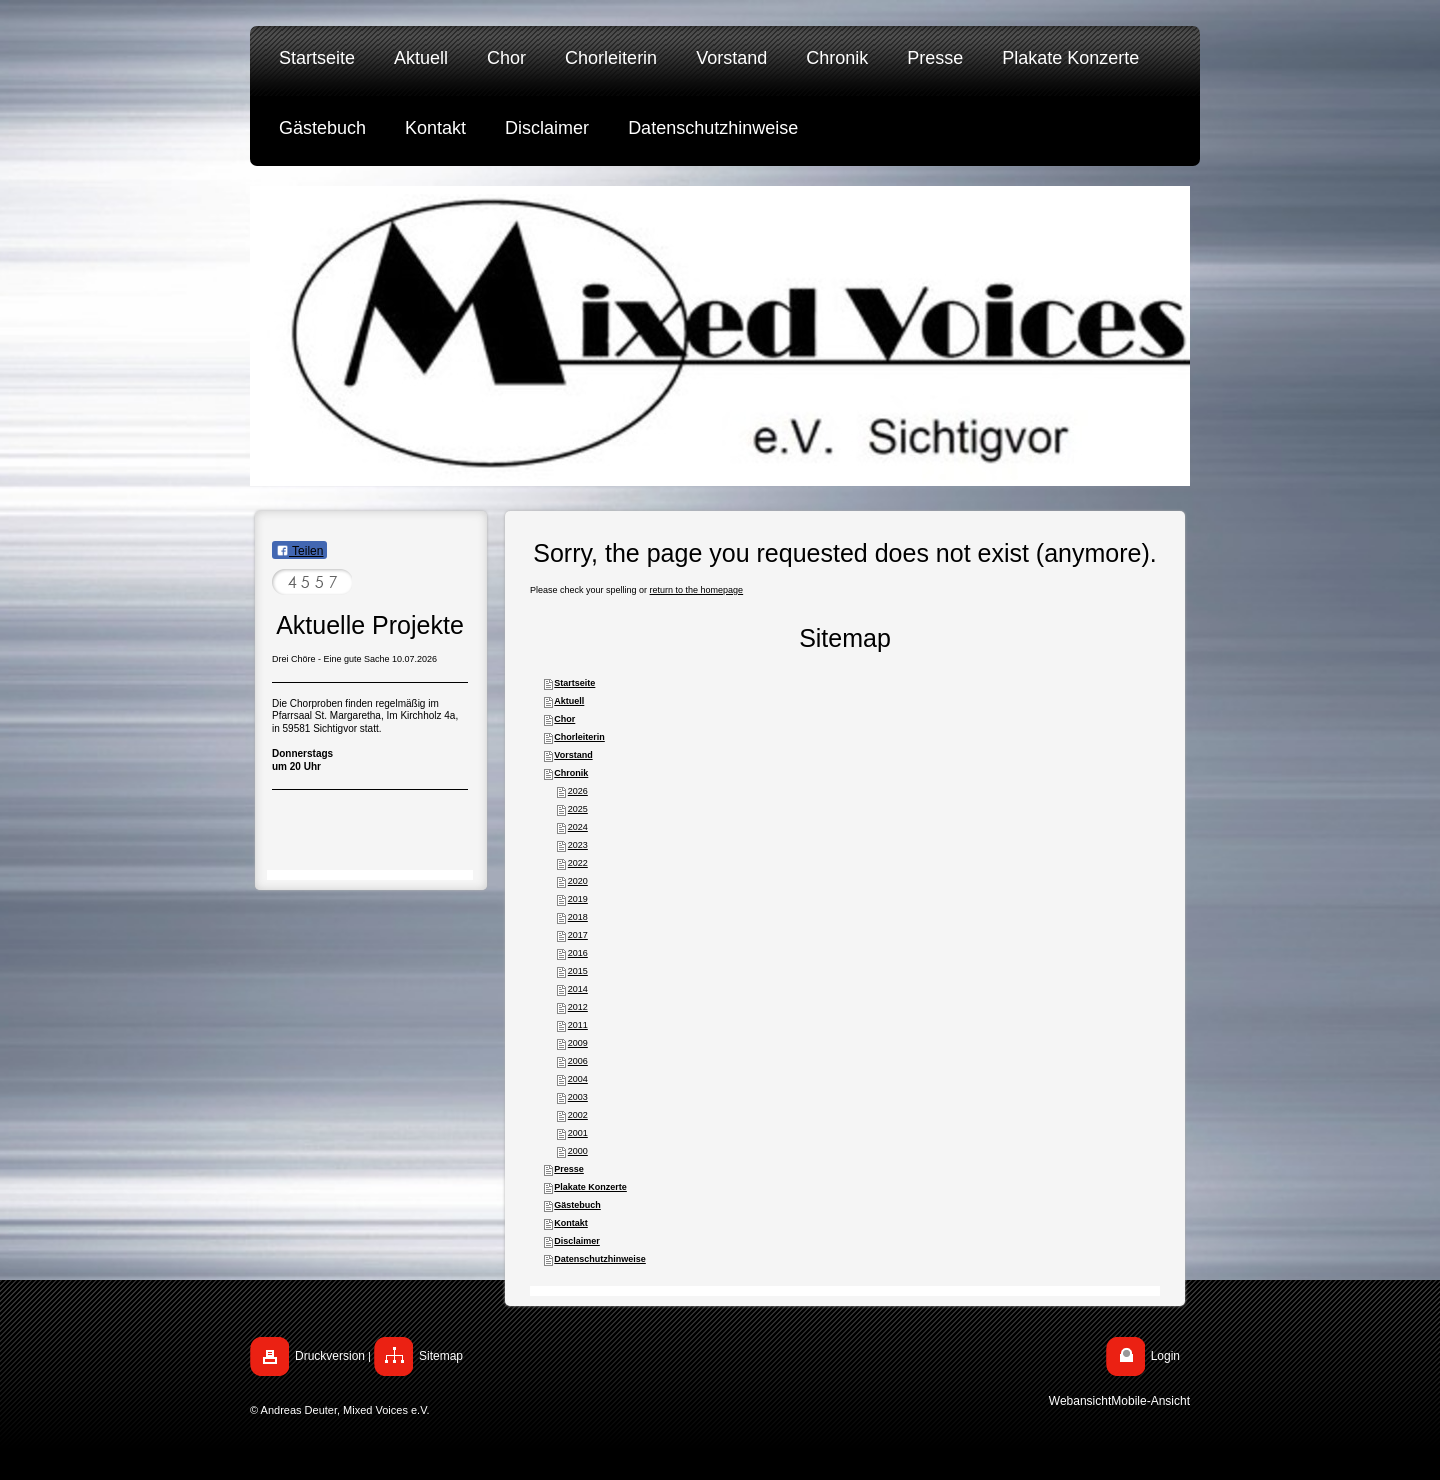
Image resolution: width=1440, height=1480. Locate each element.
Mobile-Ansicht (1150, 1401)
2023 (578, 845)
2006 (578, 1061)
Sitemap (441, 1356)
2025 (578, 809)
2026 (578, 791)
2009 (578, 1043)
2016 (578, 953)
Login (1165, 1356)
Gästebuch (577, 1205)
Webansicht (1080, 1401)
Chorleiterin (579, 737)
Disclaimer (577, 1241)
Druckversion (330, 1356)
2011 (578, 1025)
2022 (578, 863)
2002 (578, 1115)
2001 (578, 1133)
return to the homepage (697, 590)
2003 (578, 1097)
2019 (578, 899)
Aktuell (569, 701)
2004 (578, 1079)
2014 (578, 989)
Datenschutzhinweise (600, 1259)
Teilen (299, 551)
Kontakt (571, 1223)
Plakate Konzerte (590, 1187)
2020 (578, 881)
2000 (578, 1151)
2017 (578, 935)
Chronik (571, 773)
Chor (564, 719)
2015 (578, 971)
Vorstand (573, 755)
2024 (578, 827)
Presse (569, 1169)
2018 (578, 917)
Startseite (574, 683)
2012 (578, 1007)
